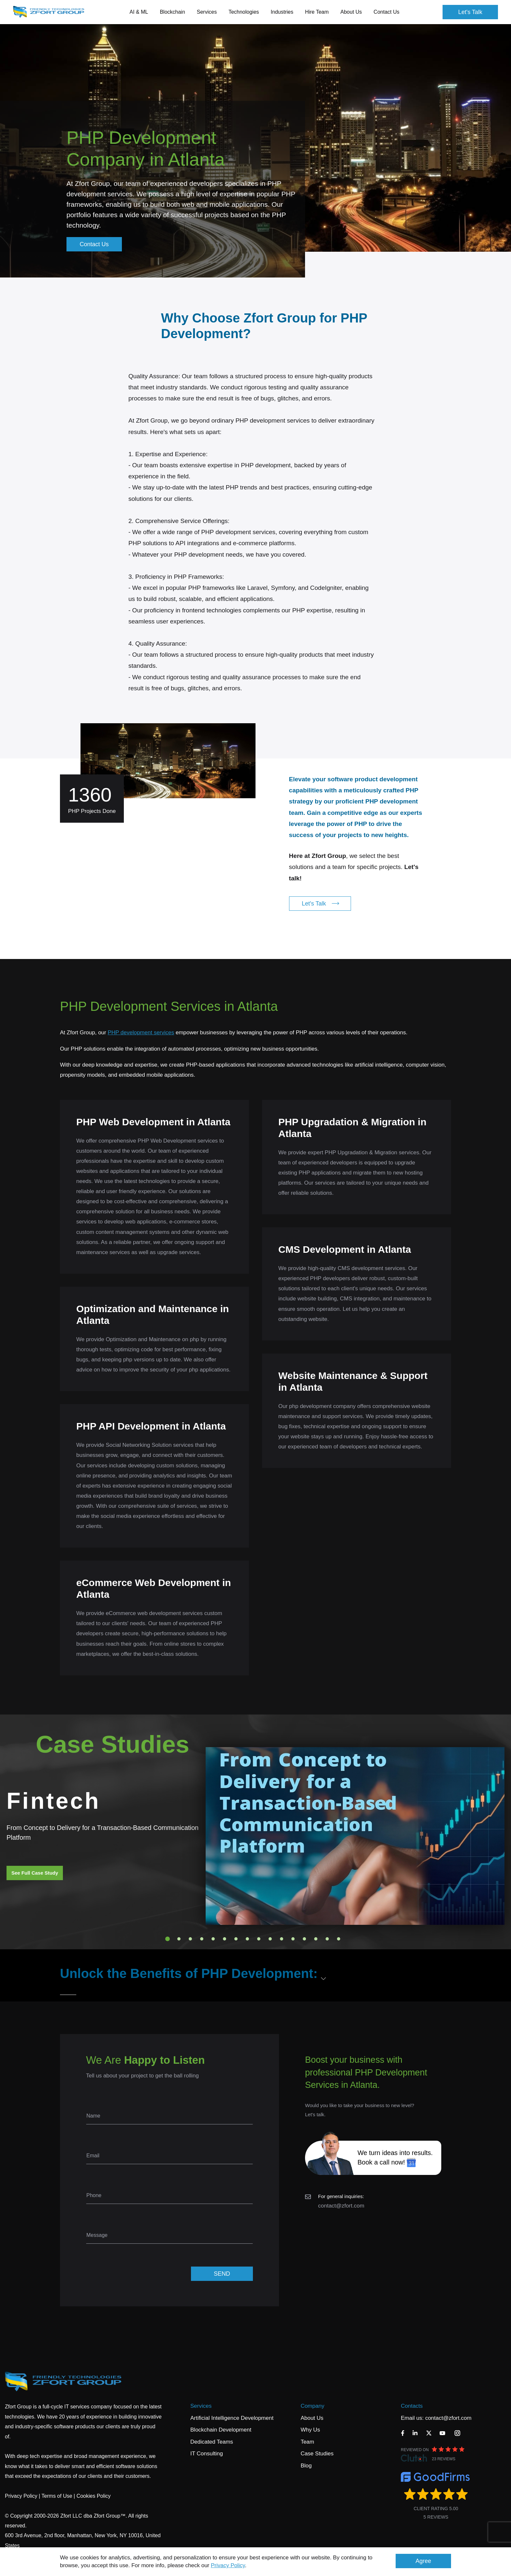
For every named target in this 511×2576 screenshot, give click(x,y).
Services (201, 2406)
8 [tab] (247, 1938)
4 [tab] (201, 1938)
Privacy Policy (228, 2565)
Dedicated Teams (211, 2442)
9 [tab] (258, 1938)
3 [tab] (190, 1938)
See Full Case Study (34, 1873)
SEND (222, 2273)
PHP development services (141, 1032)
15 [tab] (327, 1938)
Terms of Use (56, 2496)
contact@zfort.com (341, 2206)
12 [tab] (293, 1938)
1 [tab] (167, 1938)
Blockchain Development (220, 2430)
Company (312, 2406)
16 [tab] (338, 1938)
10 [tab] (270, 1938)
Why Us (310, 2430)
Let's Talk (470, 12)
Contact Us (386, 12)
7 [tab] (236, 1938)
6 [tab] (224, 1938)
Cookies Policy (94, 2496)
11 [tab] (281, 1938)
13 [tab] (304, 1938)
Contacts (412, 2406)
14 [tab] (315, 1938)
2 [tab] (179, 1938)
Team (307, 2442)
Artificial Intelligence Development (231, 2418)
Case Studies (316, 2453)
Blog (306, 2466)
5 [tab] (213, 1938)
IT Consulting (206, 2453)
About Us (311, 2418)
